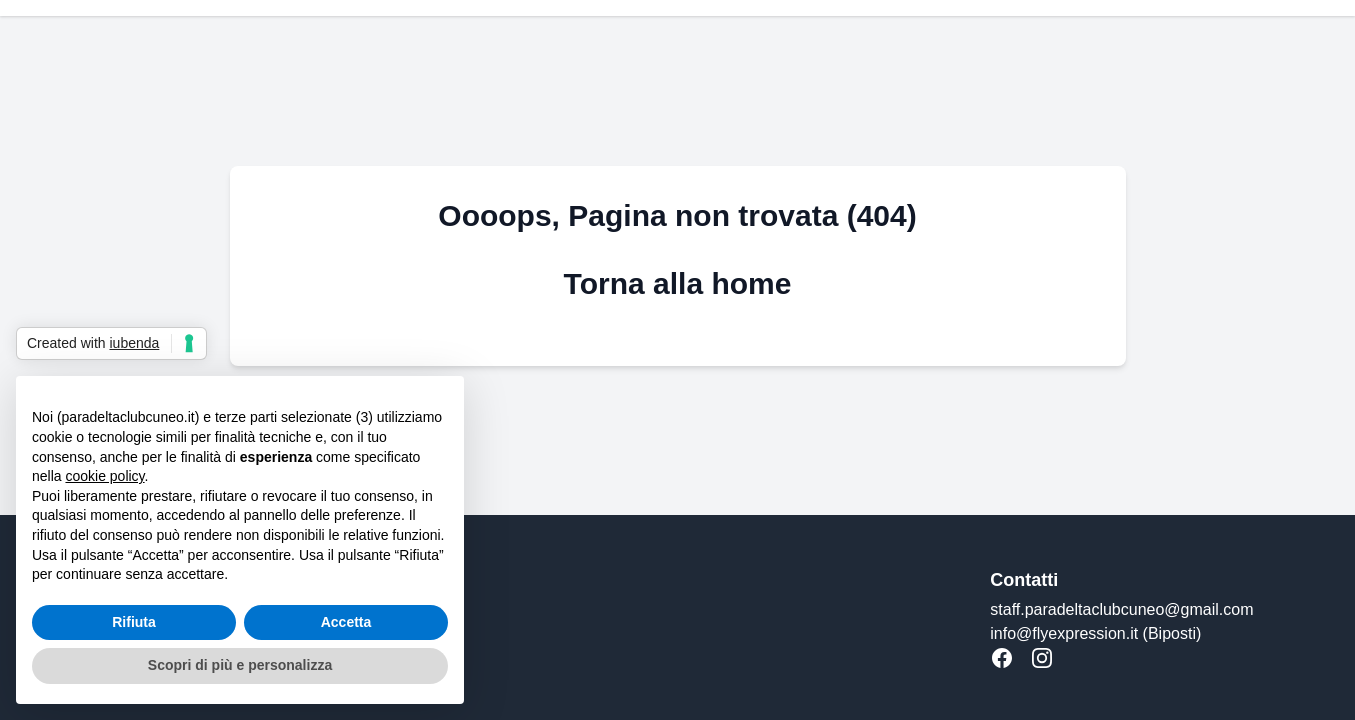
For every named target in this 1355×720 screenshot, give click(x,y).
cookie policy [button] (104, 476)
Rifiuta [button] (134, 622)
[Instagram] (1042, 658)
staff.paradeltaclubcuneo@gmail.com (1121, 609)
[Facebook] (1002, 658)
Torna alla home (678, 283)
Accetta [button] (346, 622)
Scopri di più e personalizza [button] (240, 665)
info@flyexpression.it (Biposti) (1095, 633)
